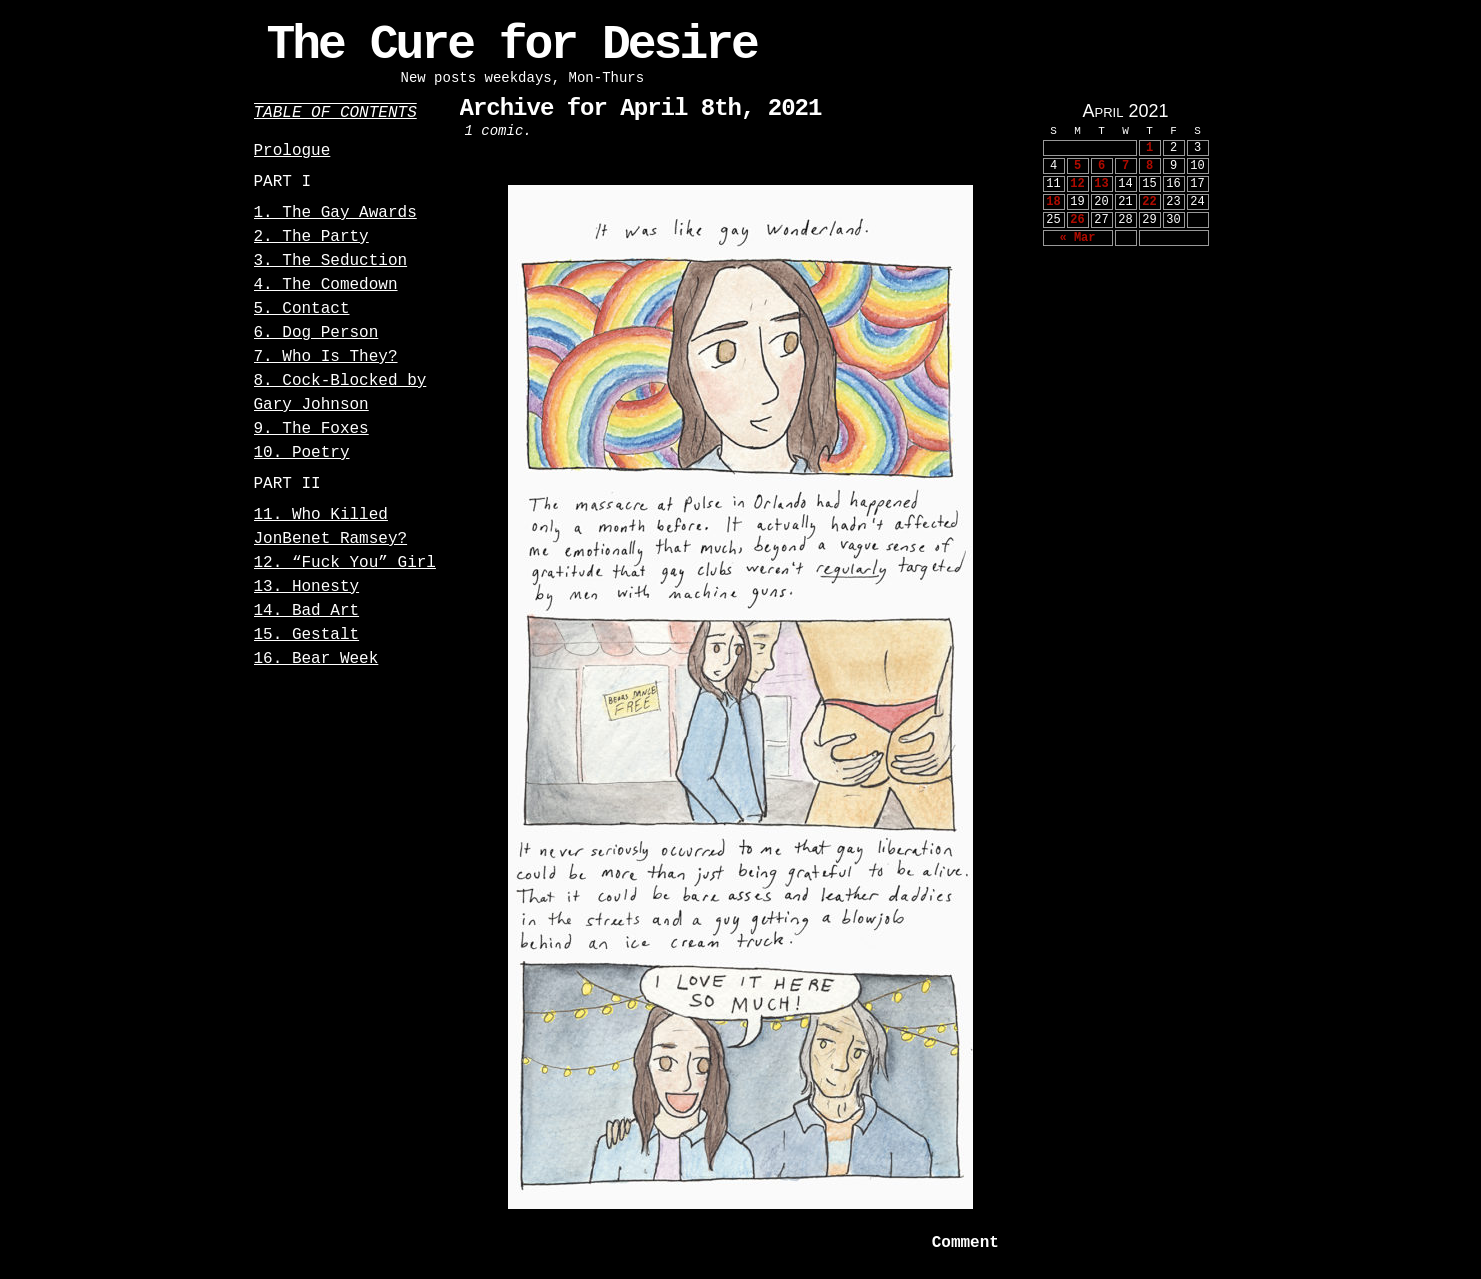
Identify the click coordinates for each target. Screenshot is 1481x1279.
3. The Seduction (331, 261)
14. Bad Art (307, 611)
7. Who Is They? (326, 357)
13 (1101, 184)
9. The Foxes (311, 429)
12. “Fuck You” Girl (345, 563)
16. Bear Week (316, 659)
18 (1053, 202)
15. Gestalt (307, 635)
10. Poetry (302, 453)
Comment (965, 1243)
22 (1149, 202)
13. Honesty (307, 587)
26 (1077, 220)
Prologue (292, 151)
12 (1077, 184)
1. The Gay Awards (335, 213)
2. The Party (311, 237)
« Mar (1077, 238)
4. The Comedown (326, 285)
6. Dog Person (316, 333)
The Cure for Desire (512, 45)
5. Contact (302, 309)
